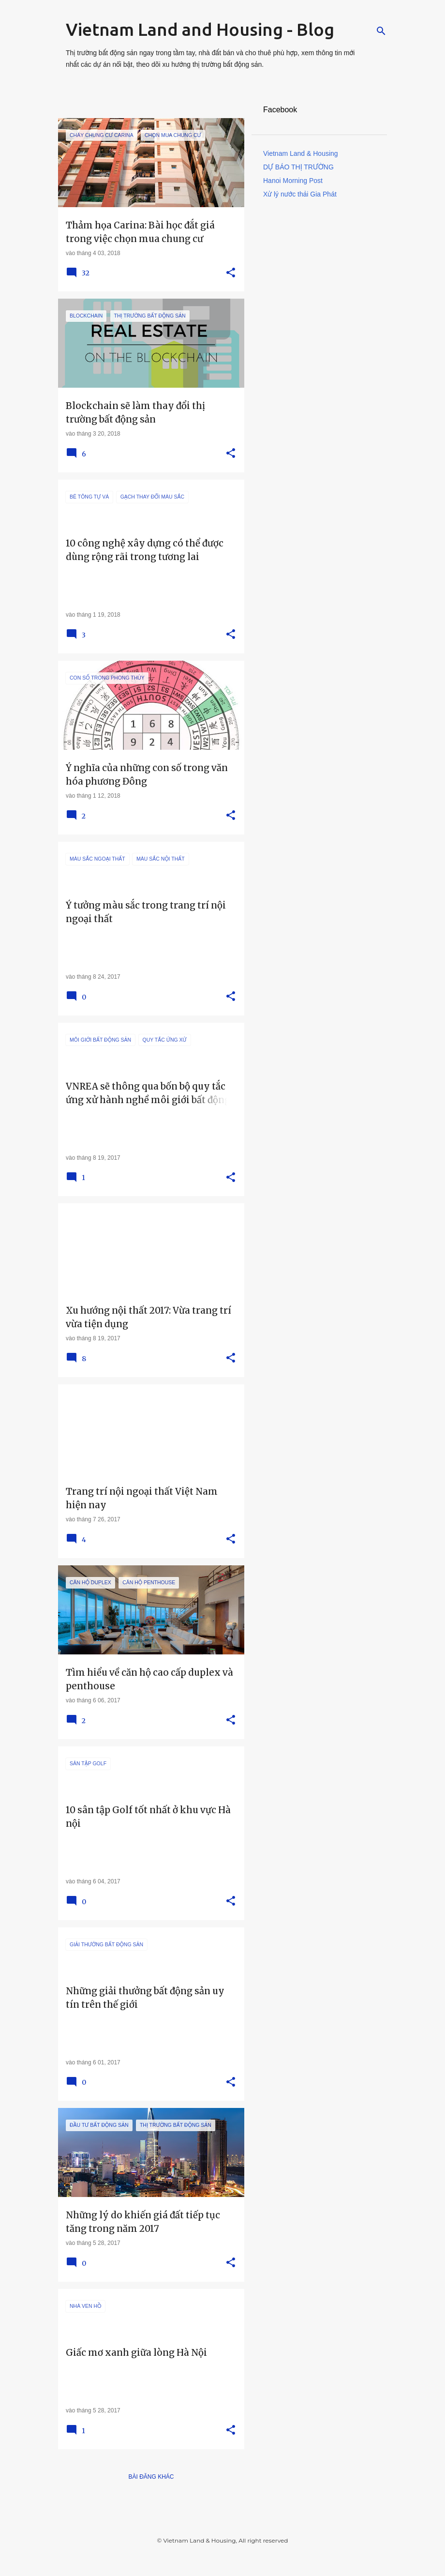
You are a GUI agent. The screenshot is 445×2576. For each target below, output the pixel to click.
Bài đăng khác (151, 2476)
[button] (231, 273)
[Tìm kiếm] (381, 31)
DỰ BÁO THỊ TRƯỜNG (298, 167)
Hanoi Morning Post (293, 180)
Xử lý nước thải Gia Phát (300, 194)
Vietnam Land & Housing (300, 153)
